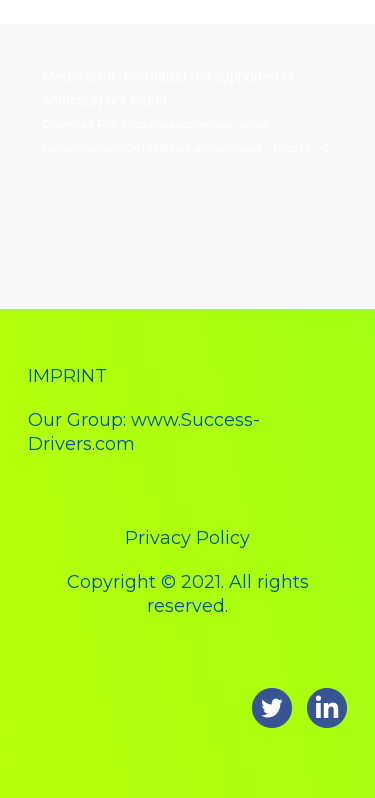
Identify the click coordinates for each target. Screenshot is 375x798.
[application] (188, 156)
